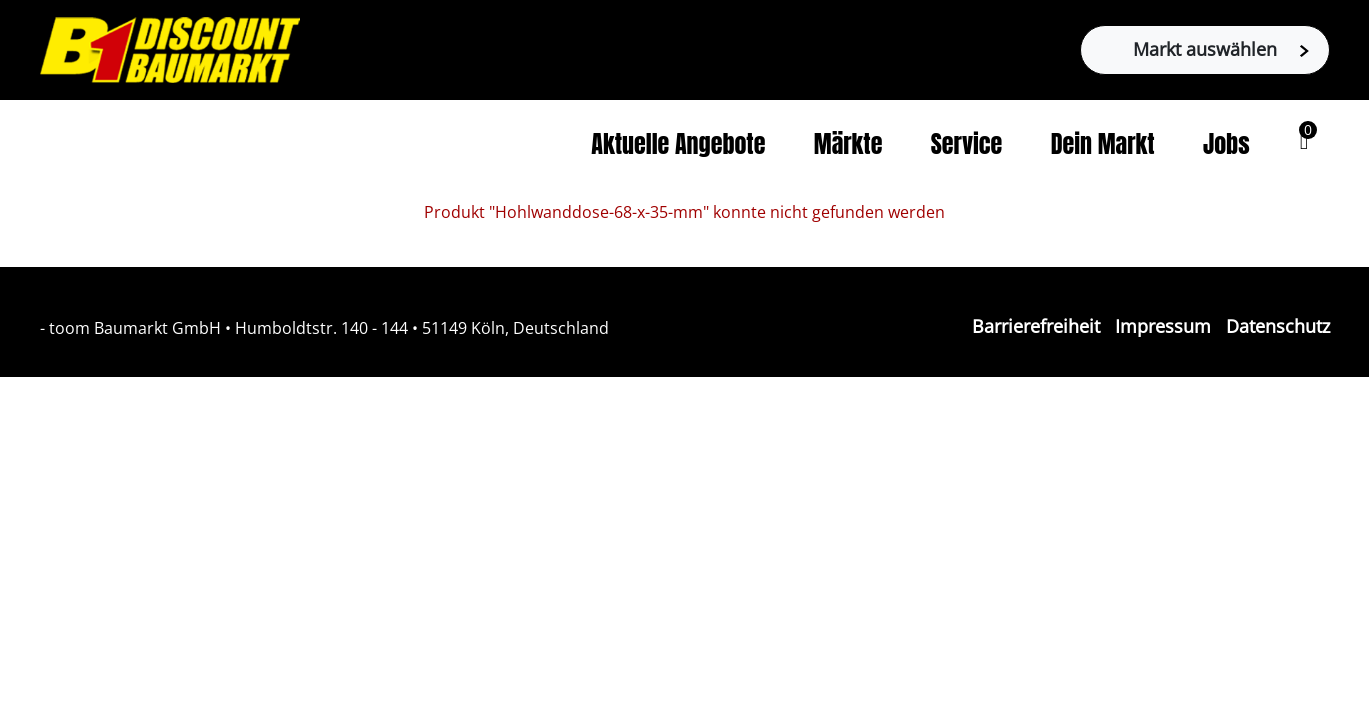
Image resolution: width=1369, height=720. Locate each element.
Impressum (1163, 326)
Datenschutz (1278, 326)
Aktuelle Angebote (678, 144)
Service (967, 144)
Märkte (848, 144)
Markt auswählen (1221, 49)
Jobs (1226, 144)
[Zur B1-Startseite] (170, 48)
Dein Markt (1103, 144)
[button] (1304, 141)
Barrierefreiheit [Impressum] (1036, 326)
